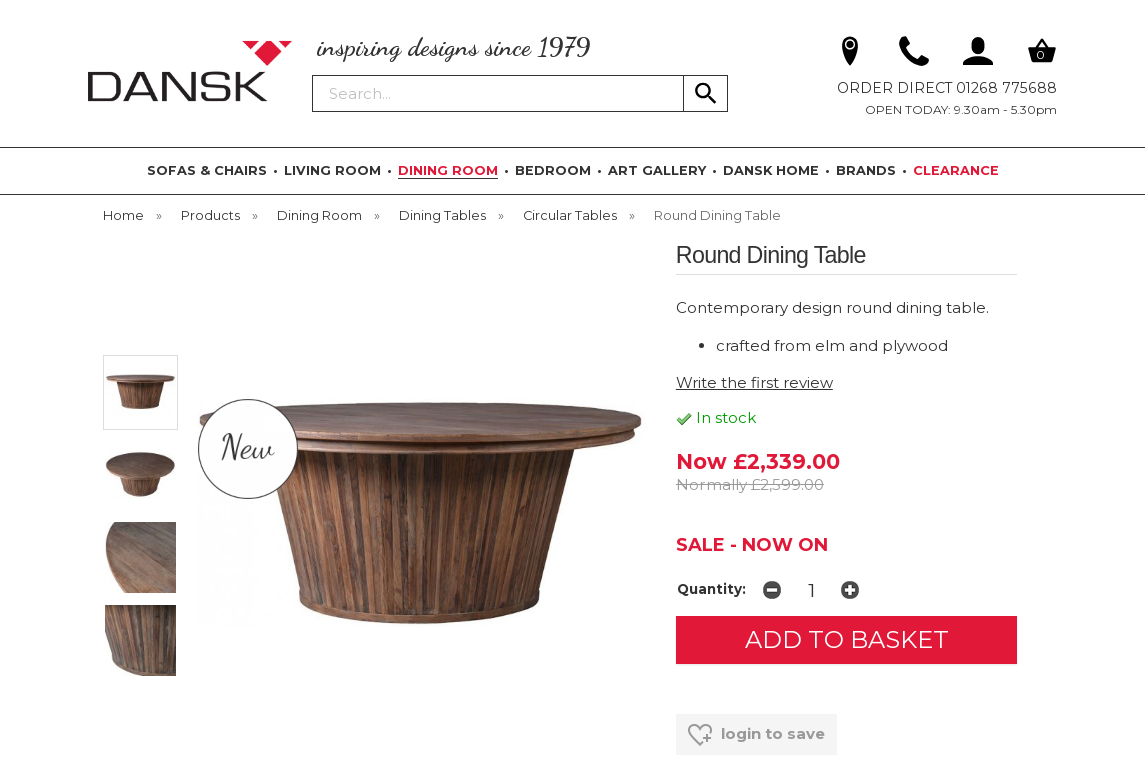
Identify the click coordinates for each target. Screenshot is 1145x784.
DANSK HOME (771, 170)
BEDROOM (553, 170)
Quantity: (711, 589)
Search (313, 74)
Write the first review (754, 382)
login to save (756, 735)
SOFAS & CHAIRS (207, 170)
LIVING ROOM (332, 170)
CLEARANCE (956, 170)
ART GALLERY (657, 170)
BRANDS (866, 170)
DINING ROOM (448, 170)
